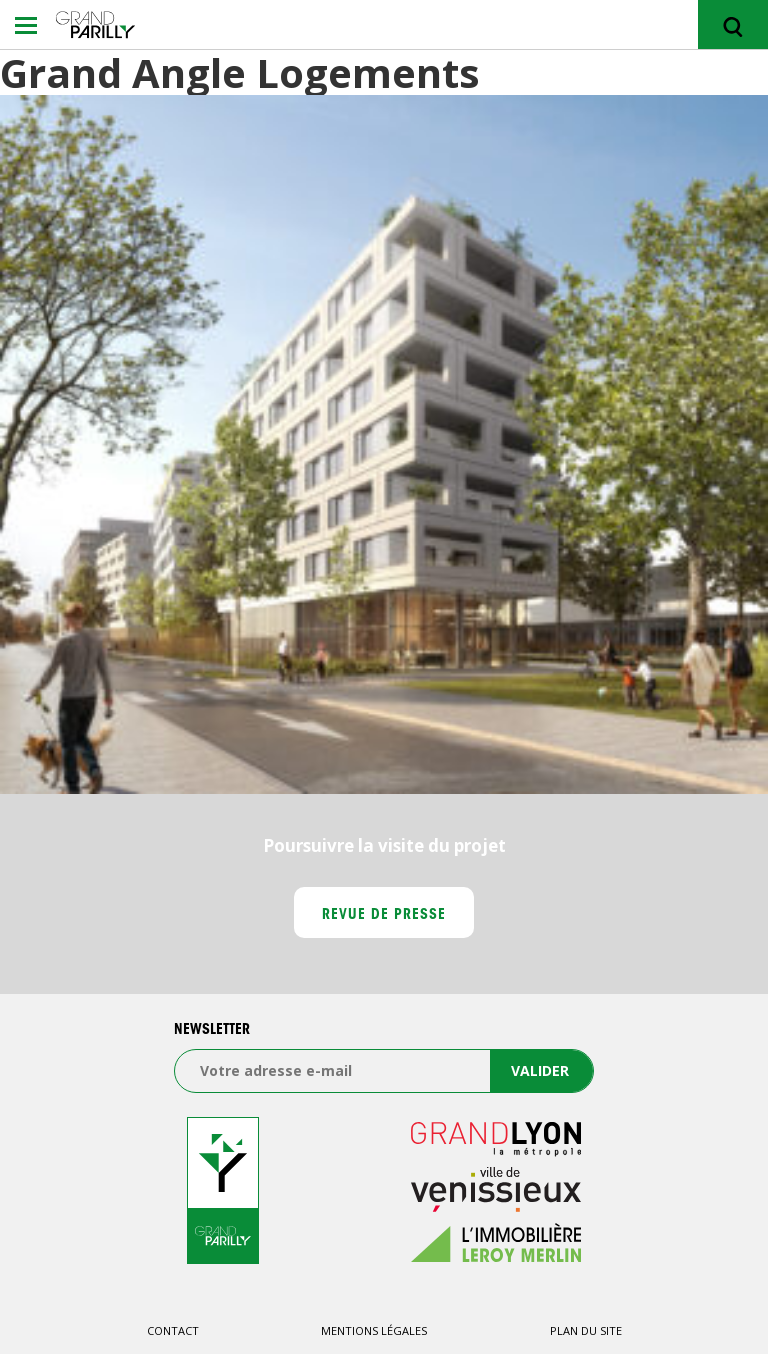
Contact (173, 1330)
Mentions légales (374, 1330)
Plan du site (586, 1330)
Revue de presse (384, 916)
